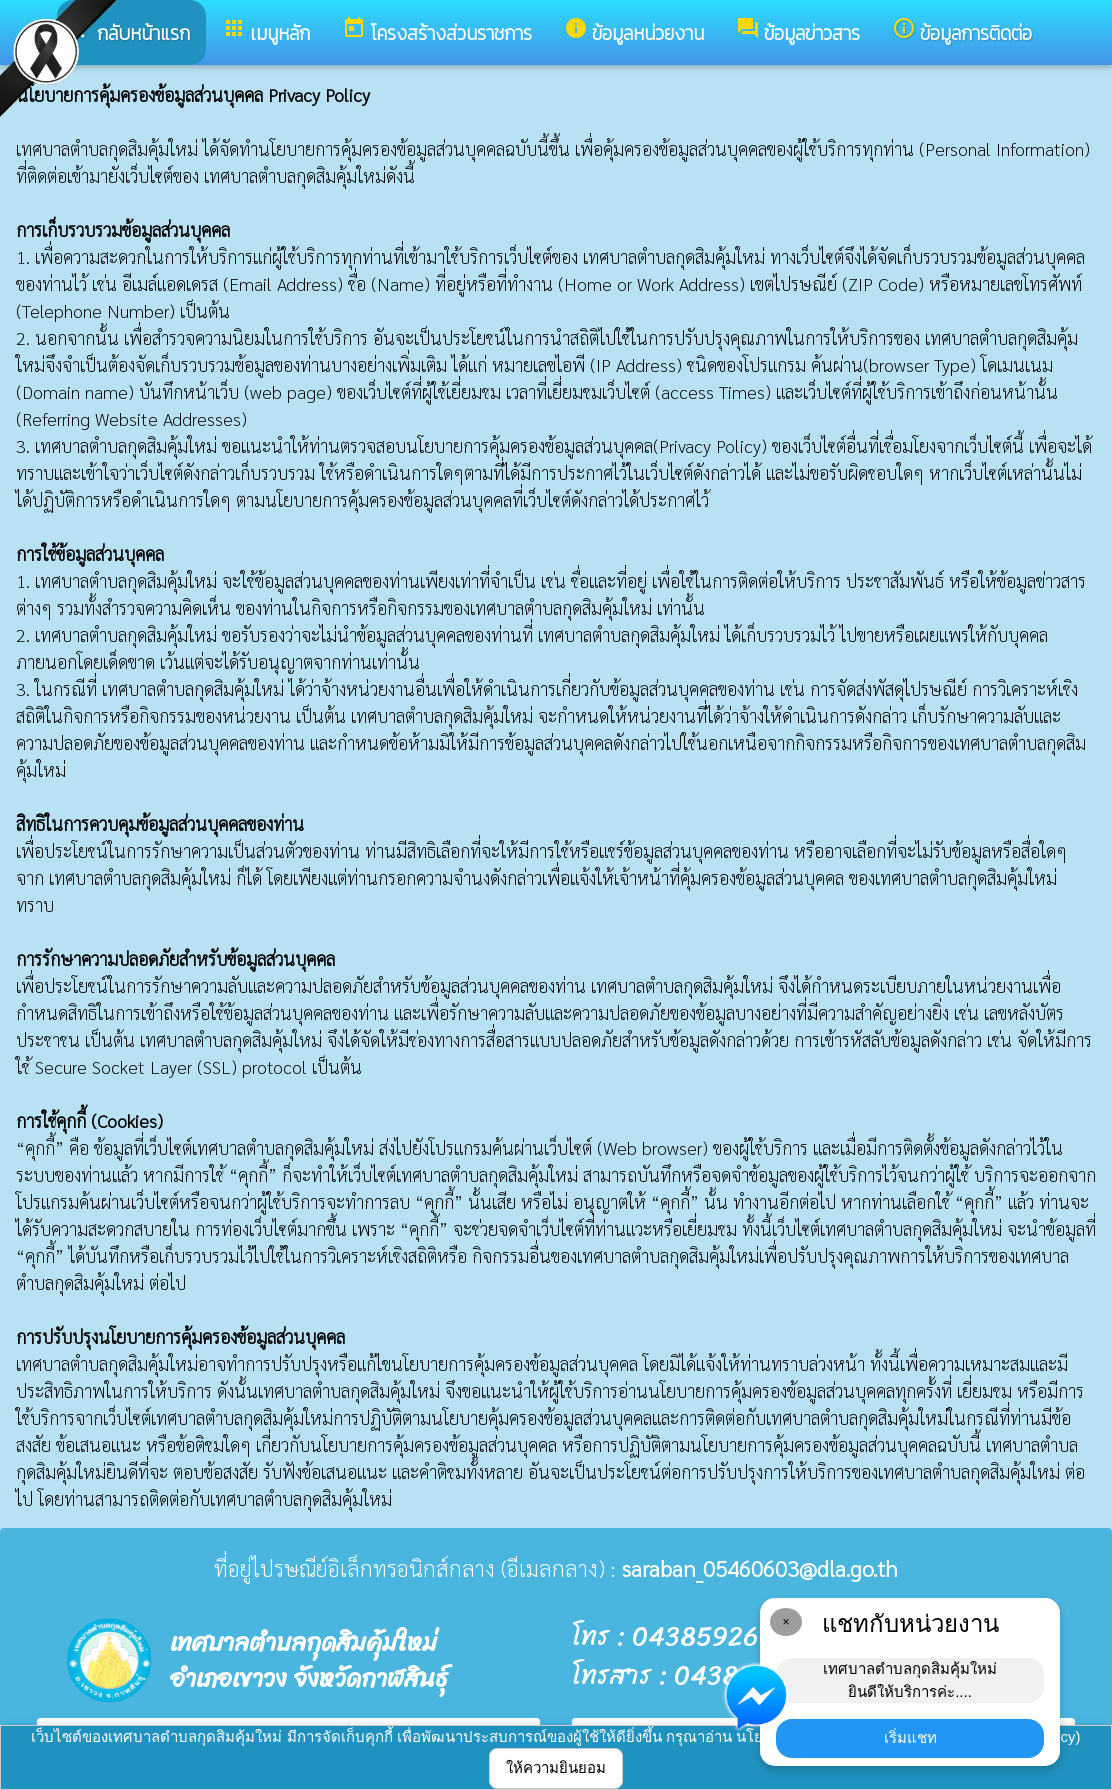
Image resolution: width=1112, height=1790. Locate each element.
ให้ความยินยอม (556, 1767)
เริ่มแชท (910, 1737)
